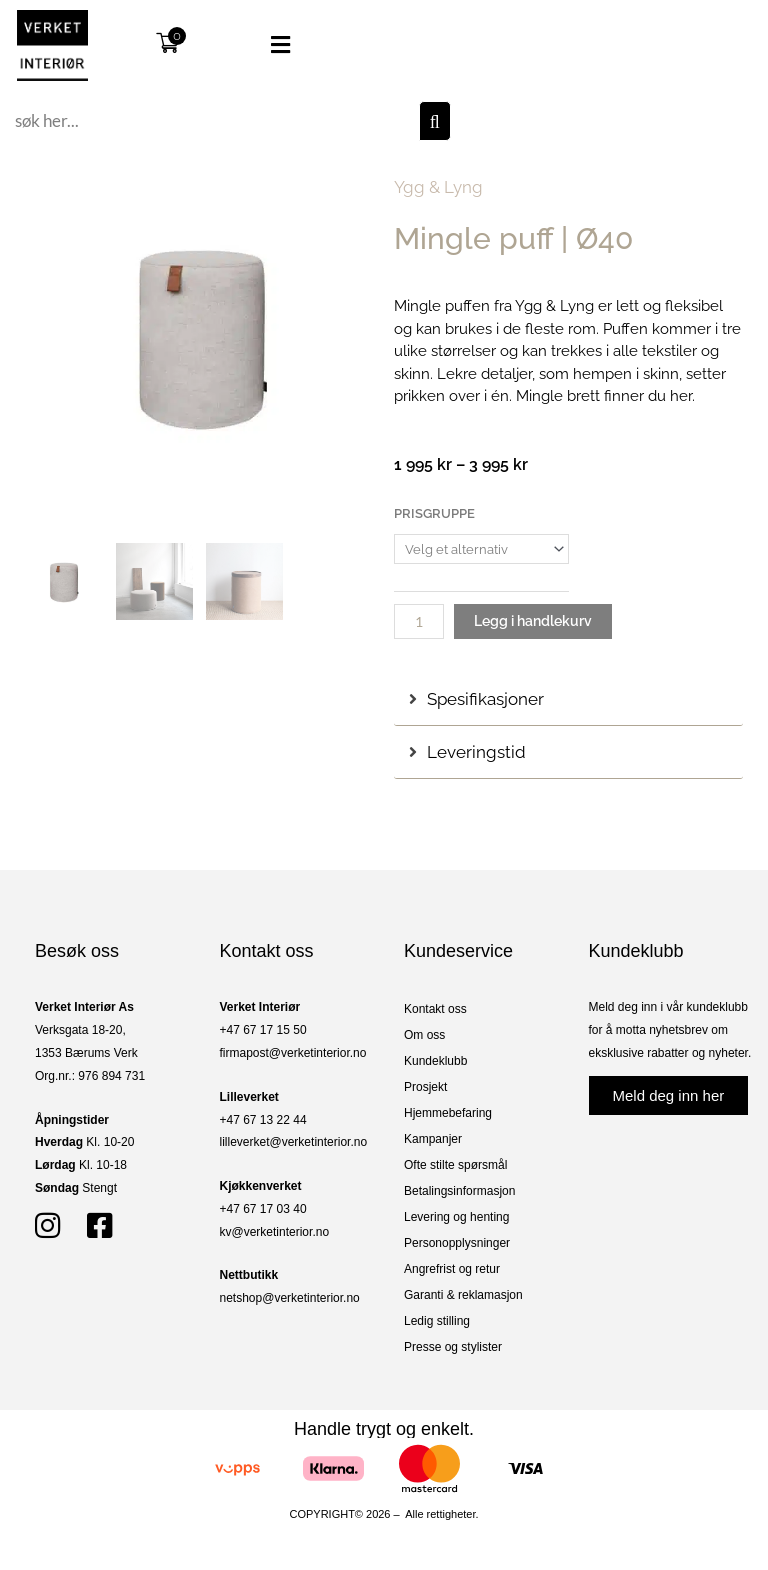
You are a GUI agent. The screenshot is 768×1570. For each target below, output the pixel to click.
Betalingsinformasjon (459, 1191)
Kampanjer (433, 1139)
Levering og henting (456, 1217)
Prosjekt (425, 1087)
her (681, 396)
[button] (261, 45)
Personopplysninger (457, 1243)
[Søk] (435, 121)
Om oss (424, 1035)
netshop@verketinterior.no (290, 1298)
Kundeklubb (435, 1061)
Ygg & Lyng (438, 187)
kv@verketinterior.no (275, 1232)
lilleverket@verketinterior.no (294, 1142)
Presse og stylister (453, 1347)
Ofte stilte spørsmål (455, 1165)
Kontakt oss (435, 1009)
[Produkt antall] (419, 621)
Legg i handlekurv (533, 621)
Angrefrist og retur (452, 1269)
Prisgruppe (434, 513)
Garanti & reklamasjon (463, 1295)
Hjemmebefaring (448, 1113)
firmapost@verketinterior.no (293, 1053)
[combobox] (214, 121)
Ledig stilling (437, 1321)
